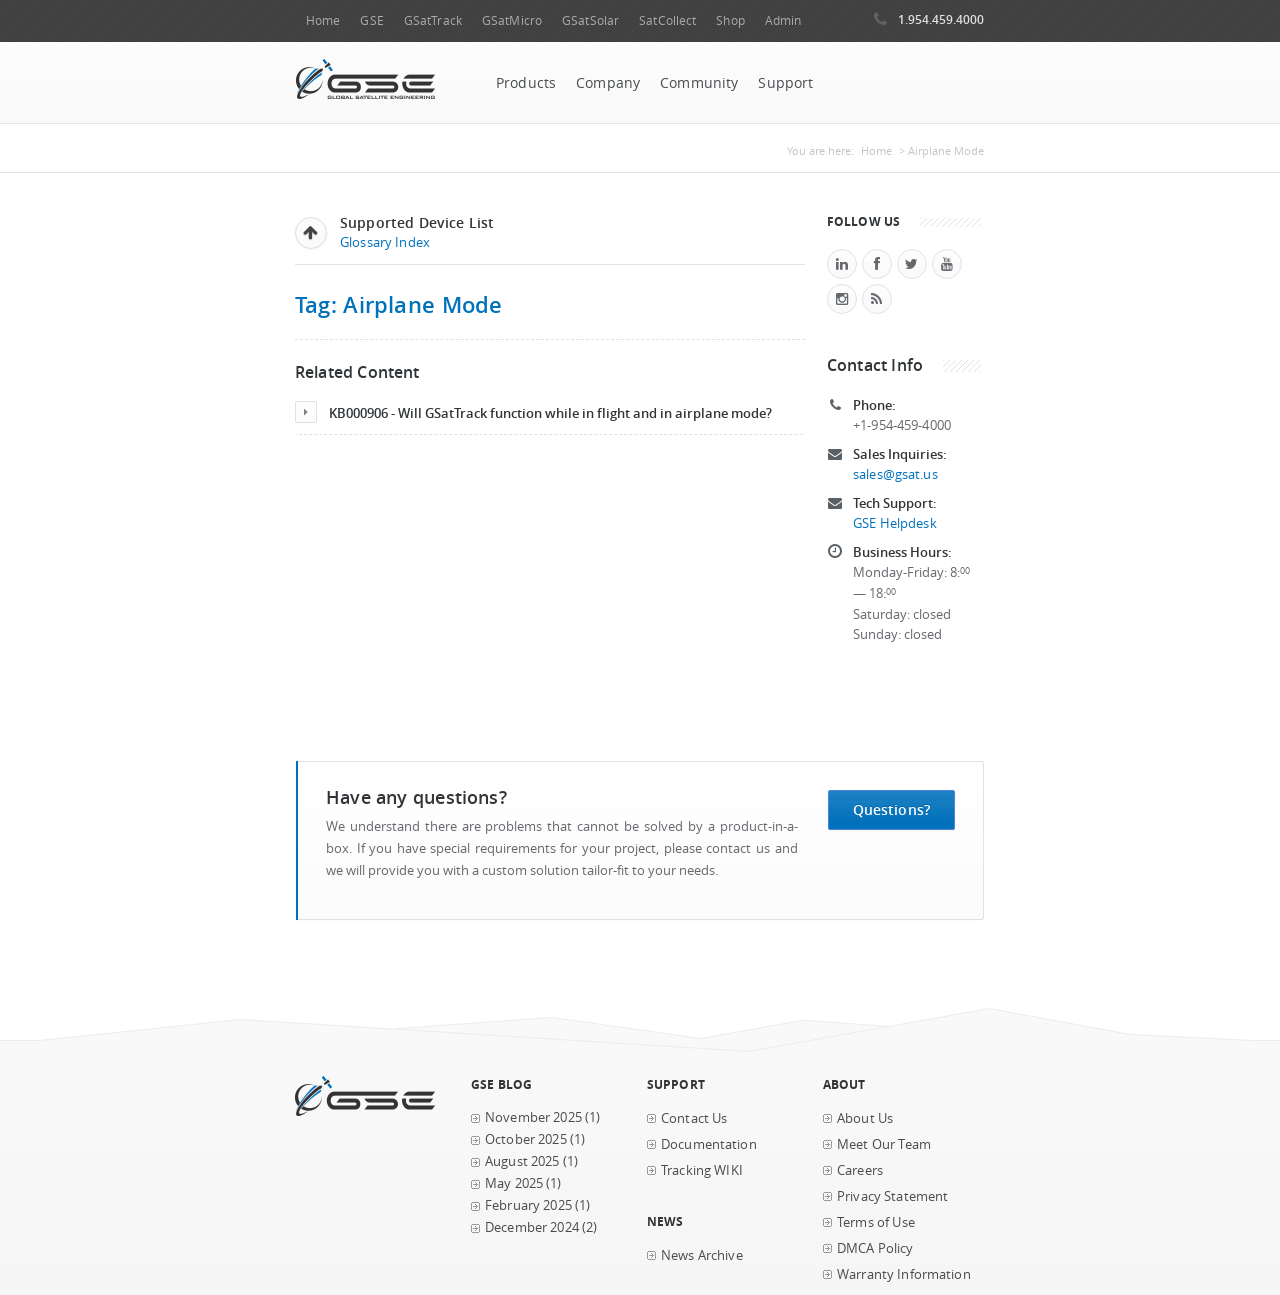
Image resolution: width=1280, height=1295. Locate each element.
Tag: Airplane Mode (398, 304)
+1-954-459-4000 (902, 425)
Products (526, 83)
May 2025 (514, 1183)
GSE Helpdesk (895, 523)
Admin (783, 20)
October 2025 (526, 1139)
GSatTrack (433, 20)
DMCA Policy (875, 1248)
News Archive (702, 1255)
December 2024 (532, 1227)
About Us (865, 1118)
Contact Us (694, 1118)
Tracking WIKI (702, 1170)
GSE (371, 20)
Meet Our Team (884, 1144)
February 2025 (528, 1205)
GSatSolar (590, 20)
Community (699, 83)
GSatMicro (512, 20)
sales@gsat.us (895, 474)
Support (785, 83)
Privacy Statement (892, 1196)
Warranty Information (904, 1274)
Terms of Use (876, 1222)
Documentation (709, 1144)
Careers (860, 1170)
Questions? (891, 809)
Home (323, 20)
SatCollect (667, 20)
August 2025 (522, 1161)
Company (608, 83)
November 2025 (533, 1117)
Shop (730, 20)
